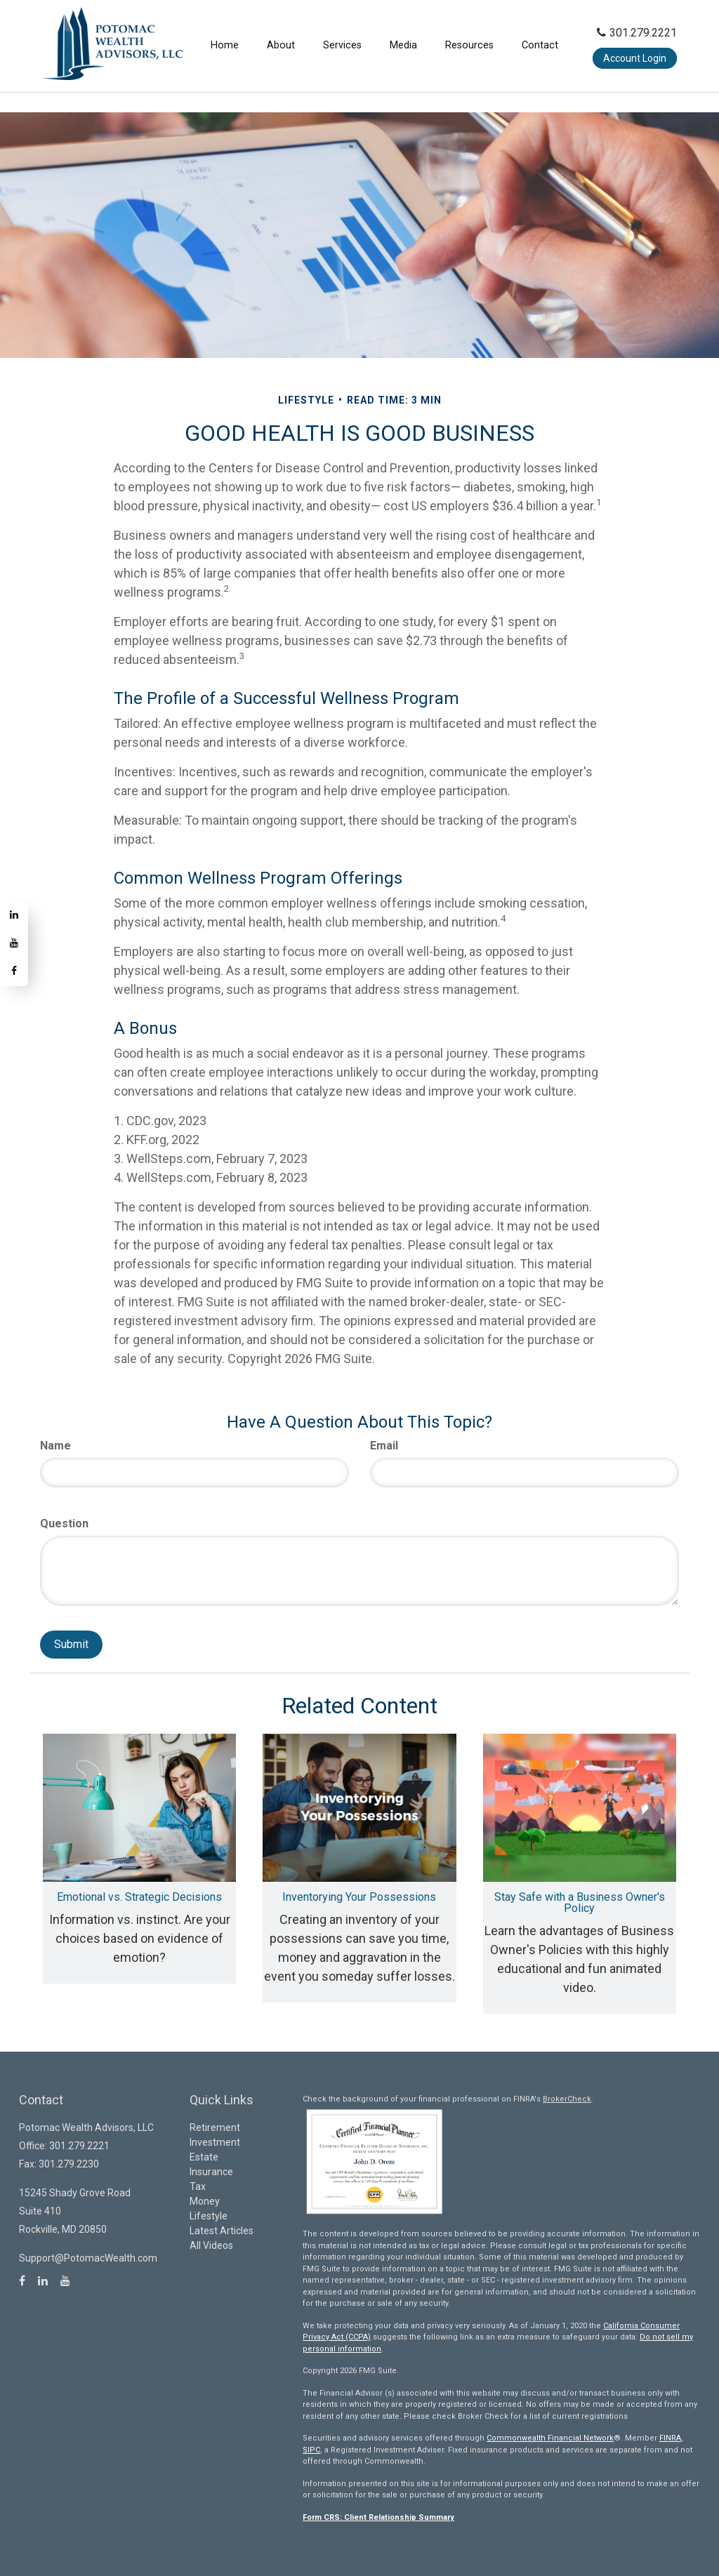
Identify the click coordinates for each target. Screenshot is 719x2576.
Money (205, 2201)
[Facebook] (14, 972)
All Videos (211, 2245)
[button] (281, 46)
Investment (215, 2142)
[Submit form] (71, 1645)
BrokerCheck (567, 2099)
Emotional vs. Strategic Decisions (139, 1897)
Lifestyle (208, 2216)
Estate (204, 2157)
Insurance (211, 2171)
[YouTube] (14, 944)
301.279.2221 (637, 32)
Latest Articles (221, 2230)
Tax (198, 2186)
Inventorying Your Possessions (359, 1897)
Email (384, 1445)
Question (64, 1523)
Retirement (215, 2127)
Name (55, 1445)
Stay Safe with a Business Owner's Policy (579, 1902)
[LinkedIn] (14, 916)
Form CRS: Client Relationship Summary (378, 2517)
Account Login (634, 58)
